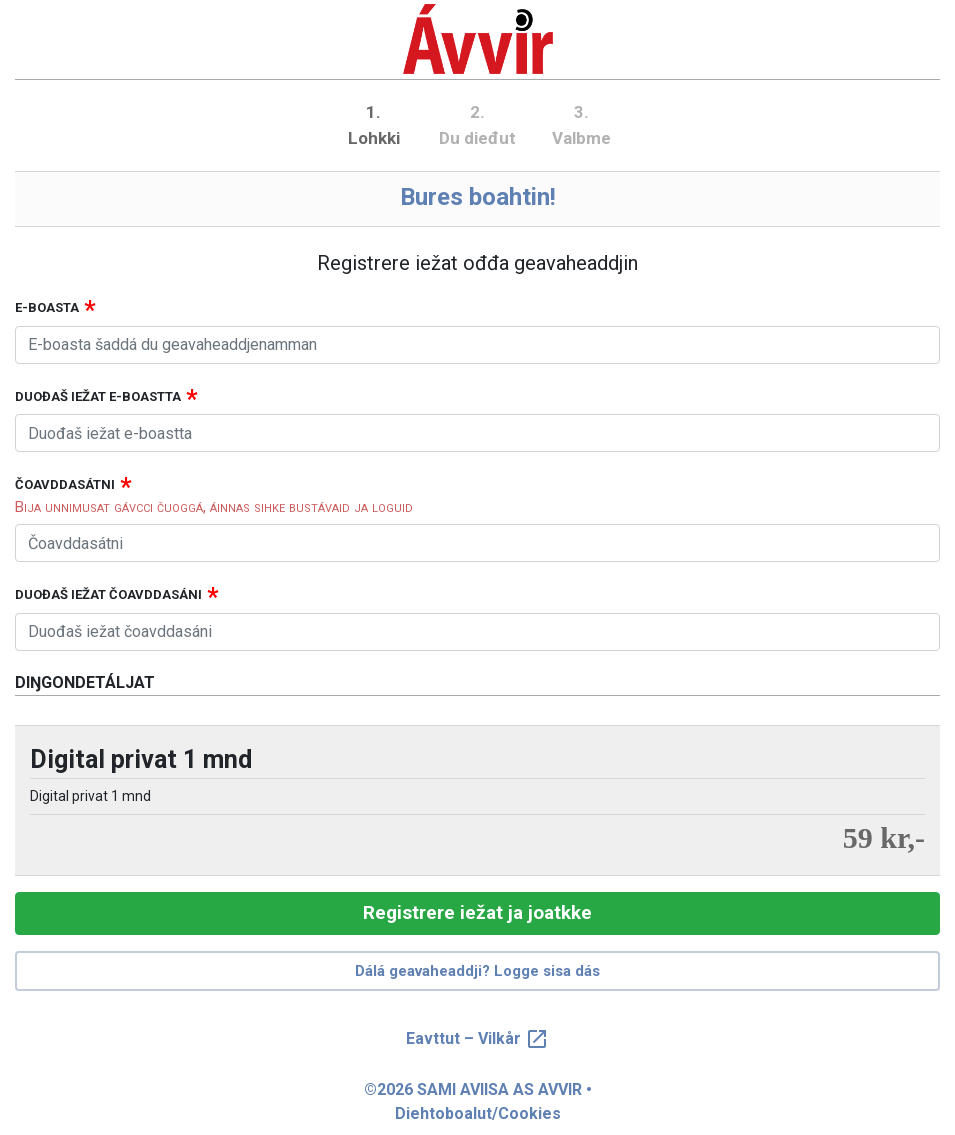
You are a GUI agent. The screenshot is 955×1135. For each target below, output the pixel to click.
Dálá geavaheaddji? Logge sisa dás (477, 971)
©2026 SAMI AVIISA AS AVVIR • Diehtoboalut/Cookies (478, 1101)
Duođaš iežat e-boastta (98, 396)
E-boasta (47, 307)
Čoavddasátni (65, 484)
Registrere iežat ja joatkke (477, 912)
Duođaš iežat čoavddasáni (108, 594)
